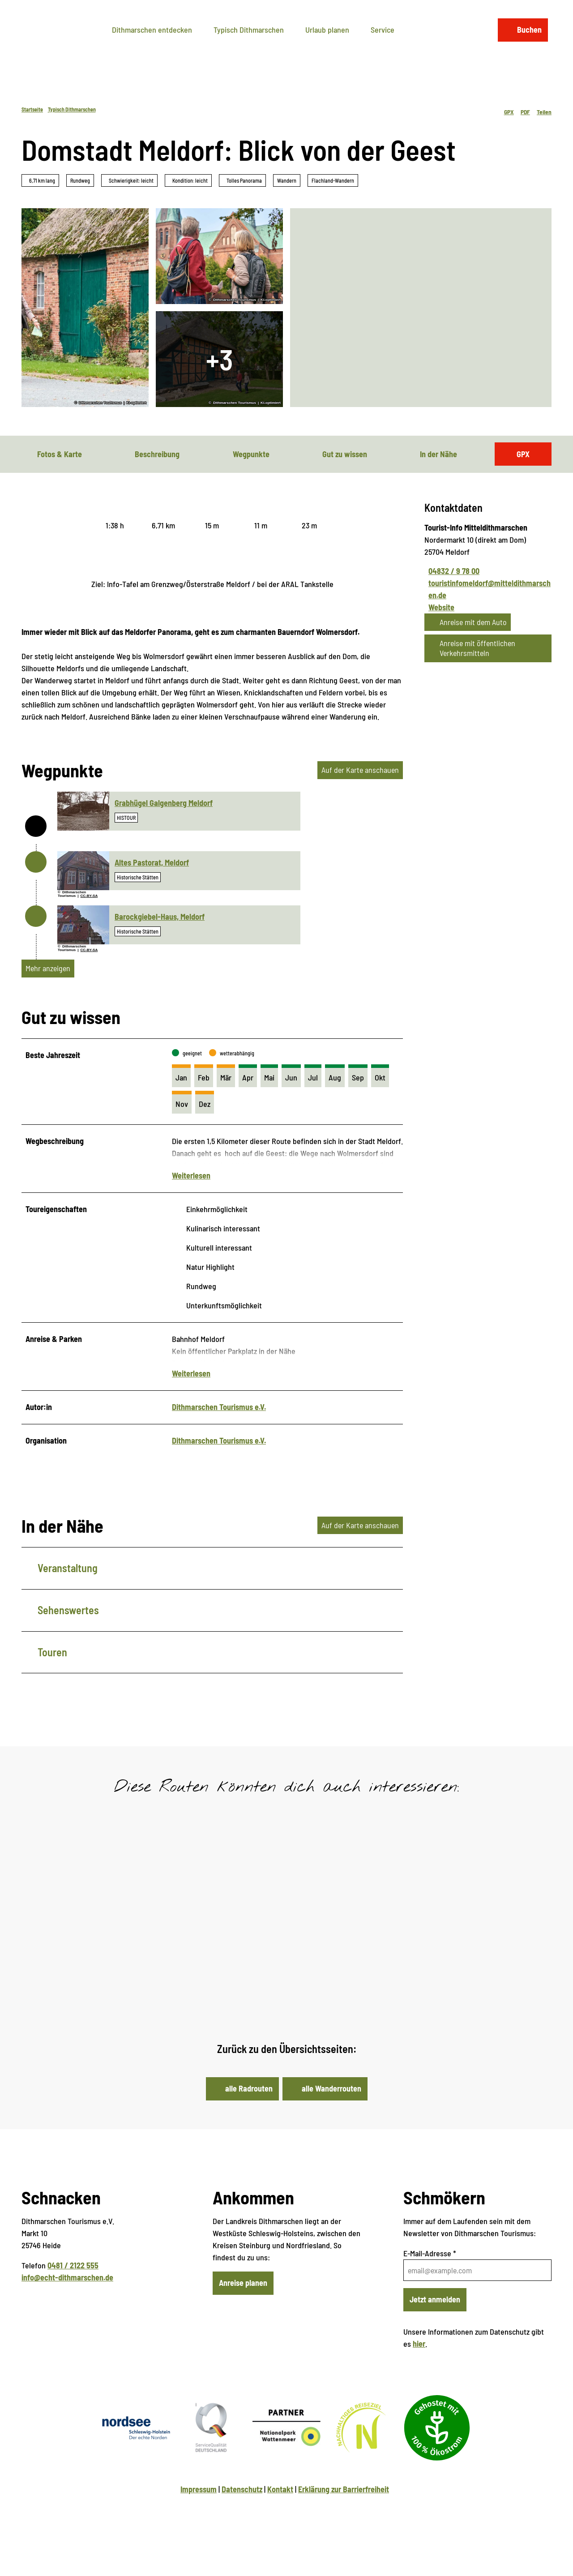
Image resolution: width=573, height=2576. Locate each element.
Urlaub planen (327, 26)
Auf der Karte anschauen (360, 770)
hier (419, 2360)
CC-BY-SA (89, 896)
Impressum (198, 2505)
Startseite (32, 109)
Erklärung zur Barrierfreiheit (343, 2505)
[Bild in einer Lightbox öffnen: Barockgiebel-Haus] (83, 924)
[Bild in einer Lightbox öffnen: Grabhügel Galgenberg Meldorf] (83, 811)
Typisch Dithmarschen (249, 26)
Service (382, 26)
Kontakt (280, 2505)
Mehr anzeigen (48, 968)
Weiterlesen (191, 1183)
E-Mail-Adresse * (429, 2269)
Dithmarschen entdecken (152, 26)
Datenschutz (242, 2505)
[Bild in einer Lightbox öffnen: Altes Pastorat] (83, 870)
